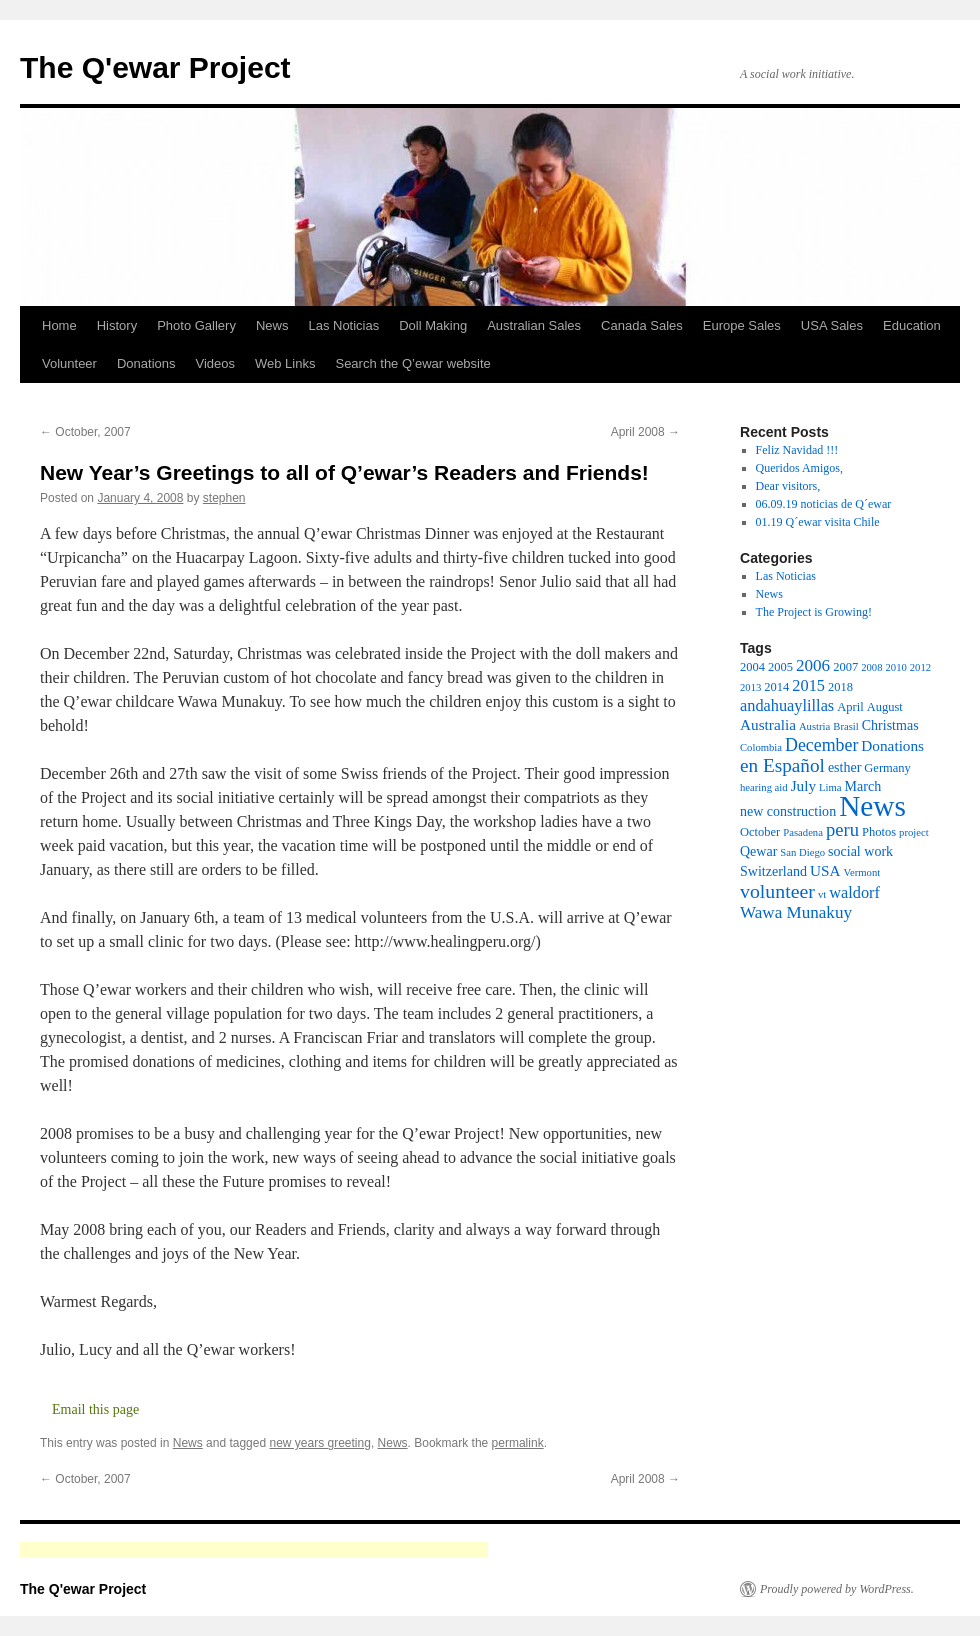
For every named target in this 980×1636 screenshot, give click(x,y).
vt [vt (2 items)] (822, 894)
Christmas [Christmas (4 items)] (890, 725)
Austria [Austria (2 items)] (814, 726)
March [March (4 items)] (863, 786)
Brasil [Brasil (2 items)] (845, 726)
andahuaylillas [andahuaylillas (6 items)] (787, 705)
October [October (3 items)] (760, 832)
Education (912, 325)
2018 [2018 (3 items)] (840, 687)
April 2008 (645, 432)
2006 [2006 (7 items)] (813, 665)
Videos (215, 363)
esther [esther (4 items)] (844, 767)
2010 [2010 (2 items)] (895, 667)
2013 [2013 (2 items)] (750, 687)
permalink (518, 1443)
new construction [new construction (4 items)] (788, 811)
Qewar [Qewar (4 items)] (758, 851)
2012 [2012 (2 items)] (920, 667)
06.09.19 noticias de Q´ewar (824, 504)
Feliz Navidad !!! (797, 450)
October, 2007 (85, 432)
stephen (224, 498)
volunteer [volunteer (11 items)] (777, 891)
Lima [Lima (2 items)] (830, 787)
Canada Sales (642, 325)
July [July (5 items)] (803, 785)
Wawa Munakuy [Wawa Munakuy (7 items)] (796, 912)
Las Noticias (343, 325)
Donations (146, 363)
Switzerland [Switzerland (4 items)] (773, 871)
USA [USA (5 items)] (825, 870)
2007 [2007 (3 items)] (845, 667)
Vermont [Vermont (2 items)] (861, 872)
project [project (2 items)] (914, 832)
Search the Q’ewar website (412, 363)
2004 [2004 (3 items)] (752, 667)
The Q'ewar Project (155, 67)
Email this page (95, 1409)
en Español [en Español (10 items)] (782, 765)
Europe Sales (742, 325)
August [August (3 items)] (885, 707)
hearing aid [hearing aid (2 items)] (764, 787)
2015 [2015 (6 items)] (808, 685)
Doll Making (433, 325)
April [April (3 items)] (850, 707)
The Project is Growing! (814, 612)
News (272, 325)
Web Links (285, 363)
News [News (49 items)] (872, 806)
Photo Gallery (196, 325)
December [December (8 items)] (821, 745)
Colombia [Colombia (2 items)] (761, 747)
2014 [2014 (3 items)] (776, 687)
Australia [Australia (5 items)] (768, 724)
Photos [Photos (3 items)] (879, 832)
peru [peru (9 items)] (842, 829)
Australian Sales (534, 325)
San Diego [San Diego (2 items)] (802, 852)
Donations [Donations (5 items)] (892, 745)
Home (59, 325)
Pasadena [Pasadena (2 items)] (803, 832)
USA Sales (832, 325)
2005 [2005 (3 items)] (780, 667)
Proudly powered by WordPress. (837, 1589)
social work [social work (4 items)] (860, 851)
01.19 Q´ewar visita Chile (818, 522)
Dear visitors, (788, 486)
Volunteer (69, 363)
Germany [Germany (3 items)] (887, 768)
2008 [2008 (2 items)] (871, 667)
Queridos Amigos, (799, 468)
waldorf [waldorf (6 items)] (854, 892)
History (117, 325)
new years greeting (319, 1443)
